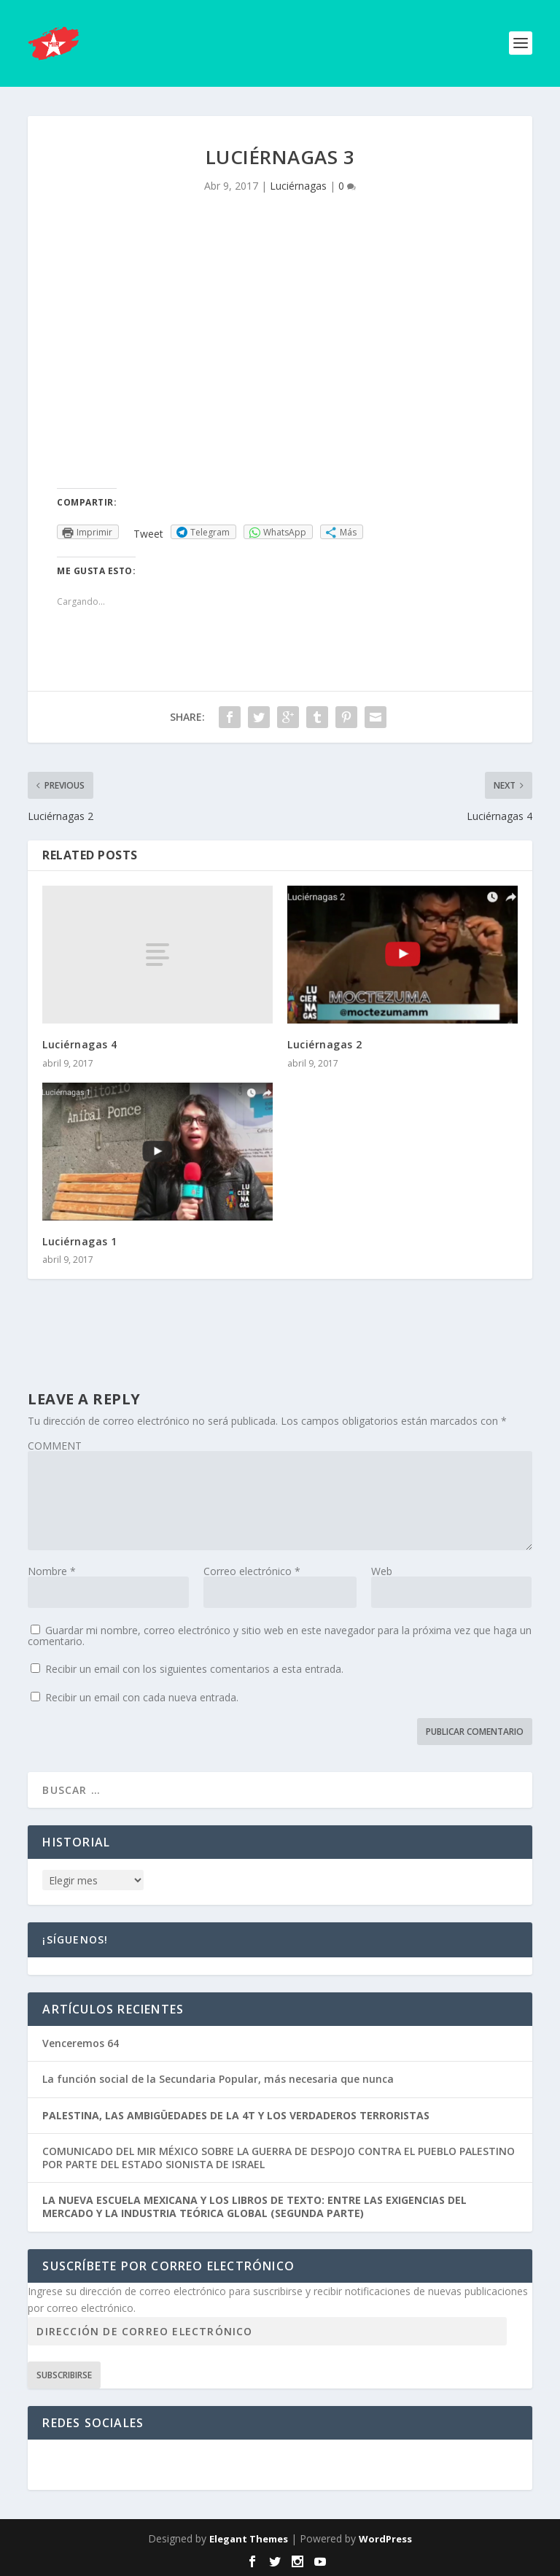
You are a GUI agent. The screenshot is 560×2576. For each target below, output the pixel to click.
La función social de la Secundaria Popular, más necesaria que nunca (218, 2079)
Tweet (148, 534)
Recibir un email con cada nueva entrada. (141, 1697)
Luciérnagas (298, 186)
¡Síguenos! (75, 1939)
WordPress (385, 2538)
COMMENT (55, 1446)
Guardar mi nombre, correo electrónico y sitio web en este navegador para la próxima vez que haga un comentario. (280, 1635)
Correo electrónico (251, 1571)
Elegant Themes (248, 2538)
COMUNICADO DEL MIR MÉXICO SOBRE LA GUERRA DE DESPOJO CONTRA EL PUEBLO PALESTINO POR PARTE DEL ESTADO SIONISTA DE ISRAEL (278, 2157)
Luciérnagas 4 (79, 1044)
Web (381, 1571)
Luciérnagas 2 (324, 1044)
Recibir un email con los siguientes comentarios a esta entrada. (194, 1669)
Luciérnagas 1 (79, 1241)
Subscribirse (64, 2375)
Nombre (52, 1571)
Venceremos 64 (80, 2043)
